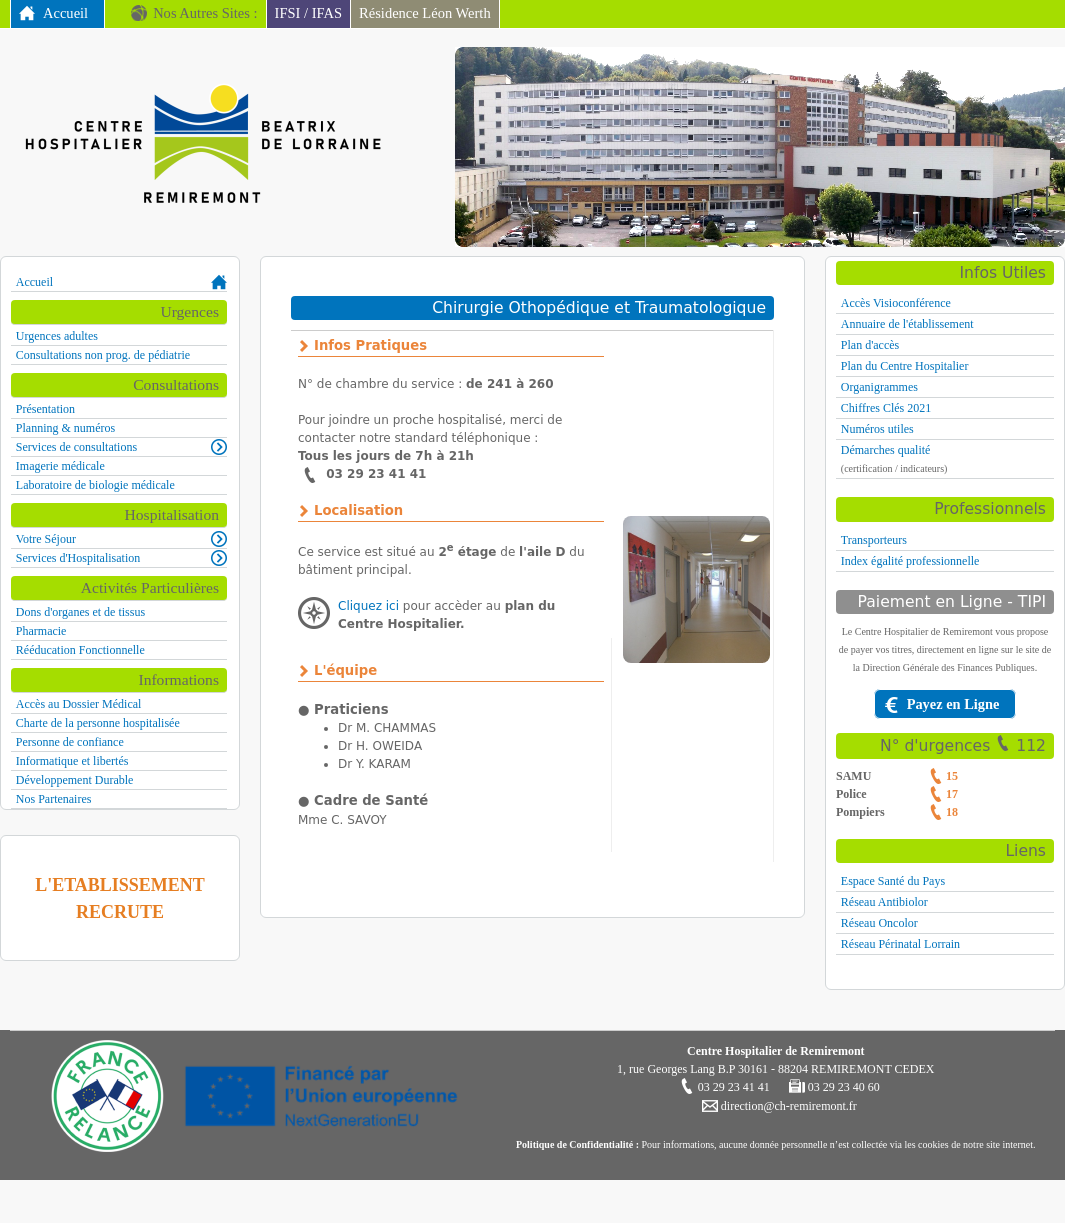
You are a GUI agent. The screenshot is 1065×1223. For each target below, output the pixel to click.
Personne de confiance (70, 742)
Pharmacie (41, 631)
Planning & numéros (65, 428)
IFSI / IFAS (309, 13)
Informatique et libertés (72, 761)
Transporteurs (874, 540)
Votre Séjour (46, 539)
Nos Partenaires (54, 799)
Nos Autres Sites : (205, 13)
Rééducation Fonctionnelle (80, 650)
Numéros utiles (877, 429)
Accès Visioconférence (896, 303)
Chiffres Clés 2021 (886, 408)
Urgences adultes (57, 336)
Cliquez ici (368, 606)
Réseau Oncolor (879, 923)
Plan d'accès (870, 345)
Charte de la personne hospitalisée (98, 723)
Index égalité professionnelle (910, 561)
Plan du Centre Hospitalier (905, 366)
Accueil (65, 13)
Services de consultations (76, 447)
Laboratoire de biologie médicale (95, 485)
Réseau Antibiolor (884, 902)
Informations (178, 679)
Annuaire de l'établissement (907, 324)
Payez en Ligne (953, 704)
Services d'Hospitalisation (78, 558)
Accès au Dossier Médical (79, 704)
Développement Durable (75, 780)
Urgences (189, 311)
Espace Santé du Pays (893, 881)
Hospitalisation (172, 514)
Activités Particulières (150, 587)
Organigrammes (879, 387)
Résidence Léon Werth (425, 13)
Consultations (176, 384)
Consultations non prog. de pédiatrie (103, 355)
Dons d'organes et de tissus (80, 612)
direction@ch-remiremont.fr (787, 1106)
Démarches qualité (886, 450)
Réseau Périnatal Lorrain (900, 944)
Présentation (45, 409)
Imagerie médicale (60, 466)
